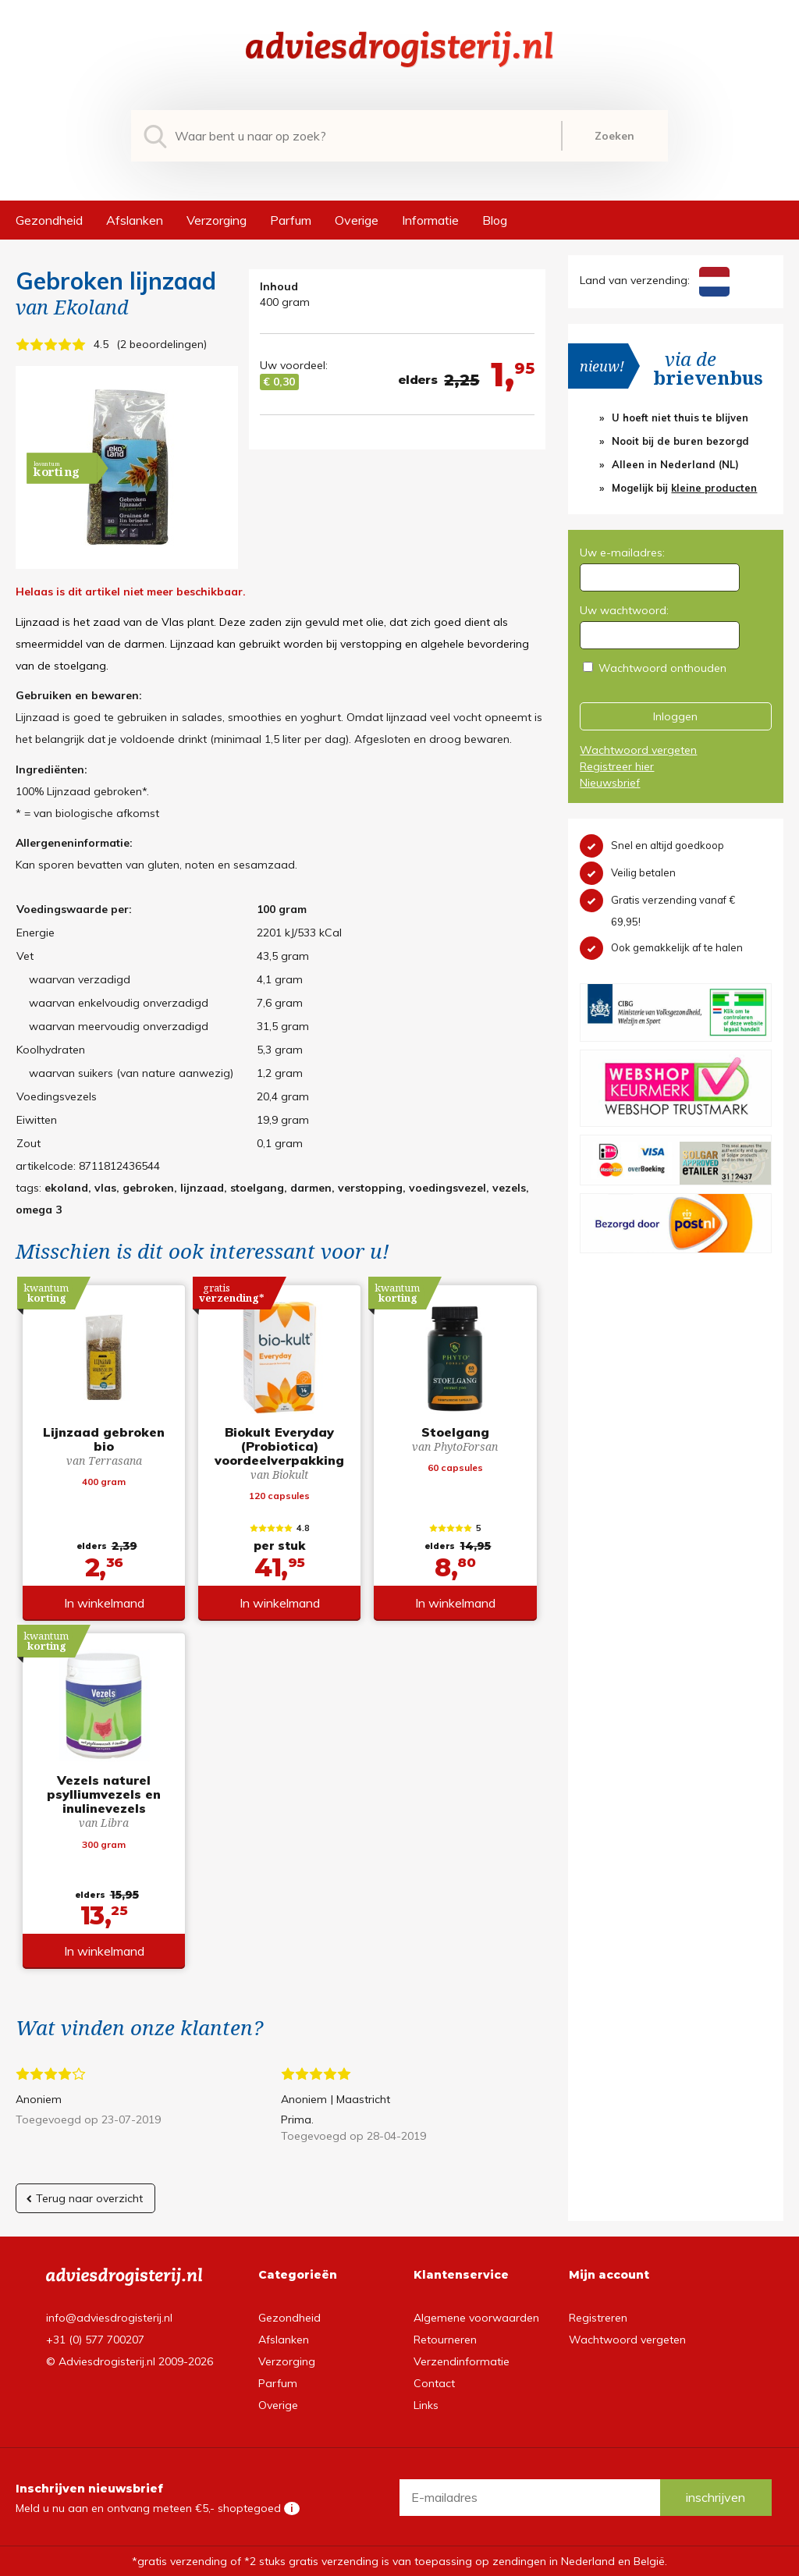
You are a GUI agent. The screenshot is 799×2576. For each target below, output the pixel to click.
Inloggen (675, 716)
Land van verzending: (654, 280)
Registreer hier (617, 766)
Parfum (290, 220)
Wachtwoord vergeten (638, 750)
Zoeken (614, 136)
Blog (494, 220)
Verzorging (216, 220)
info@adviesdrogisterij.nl (109, 2318)
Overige (356, 220)
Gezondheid (49, 220)
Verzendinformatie (462, 2361)
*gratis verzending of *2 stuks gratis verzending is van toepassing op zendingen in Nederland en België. (399, 2561)
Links (426, 2405)
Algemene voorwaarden (476, 2318)
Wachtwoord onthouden (662, 668)
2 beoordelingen (162, 344)
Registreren (598, 2318)
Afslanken (134, 220)
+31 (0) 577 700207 (95, 2340)
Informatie (430, 220)
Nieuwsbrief (610, 783)
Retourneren (445, 2340)
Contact (434, 2383)
